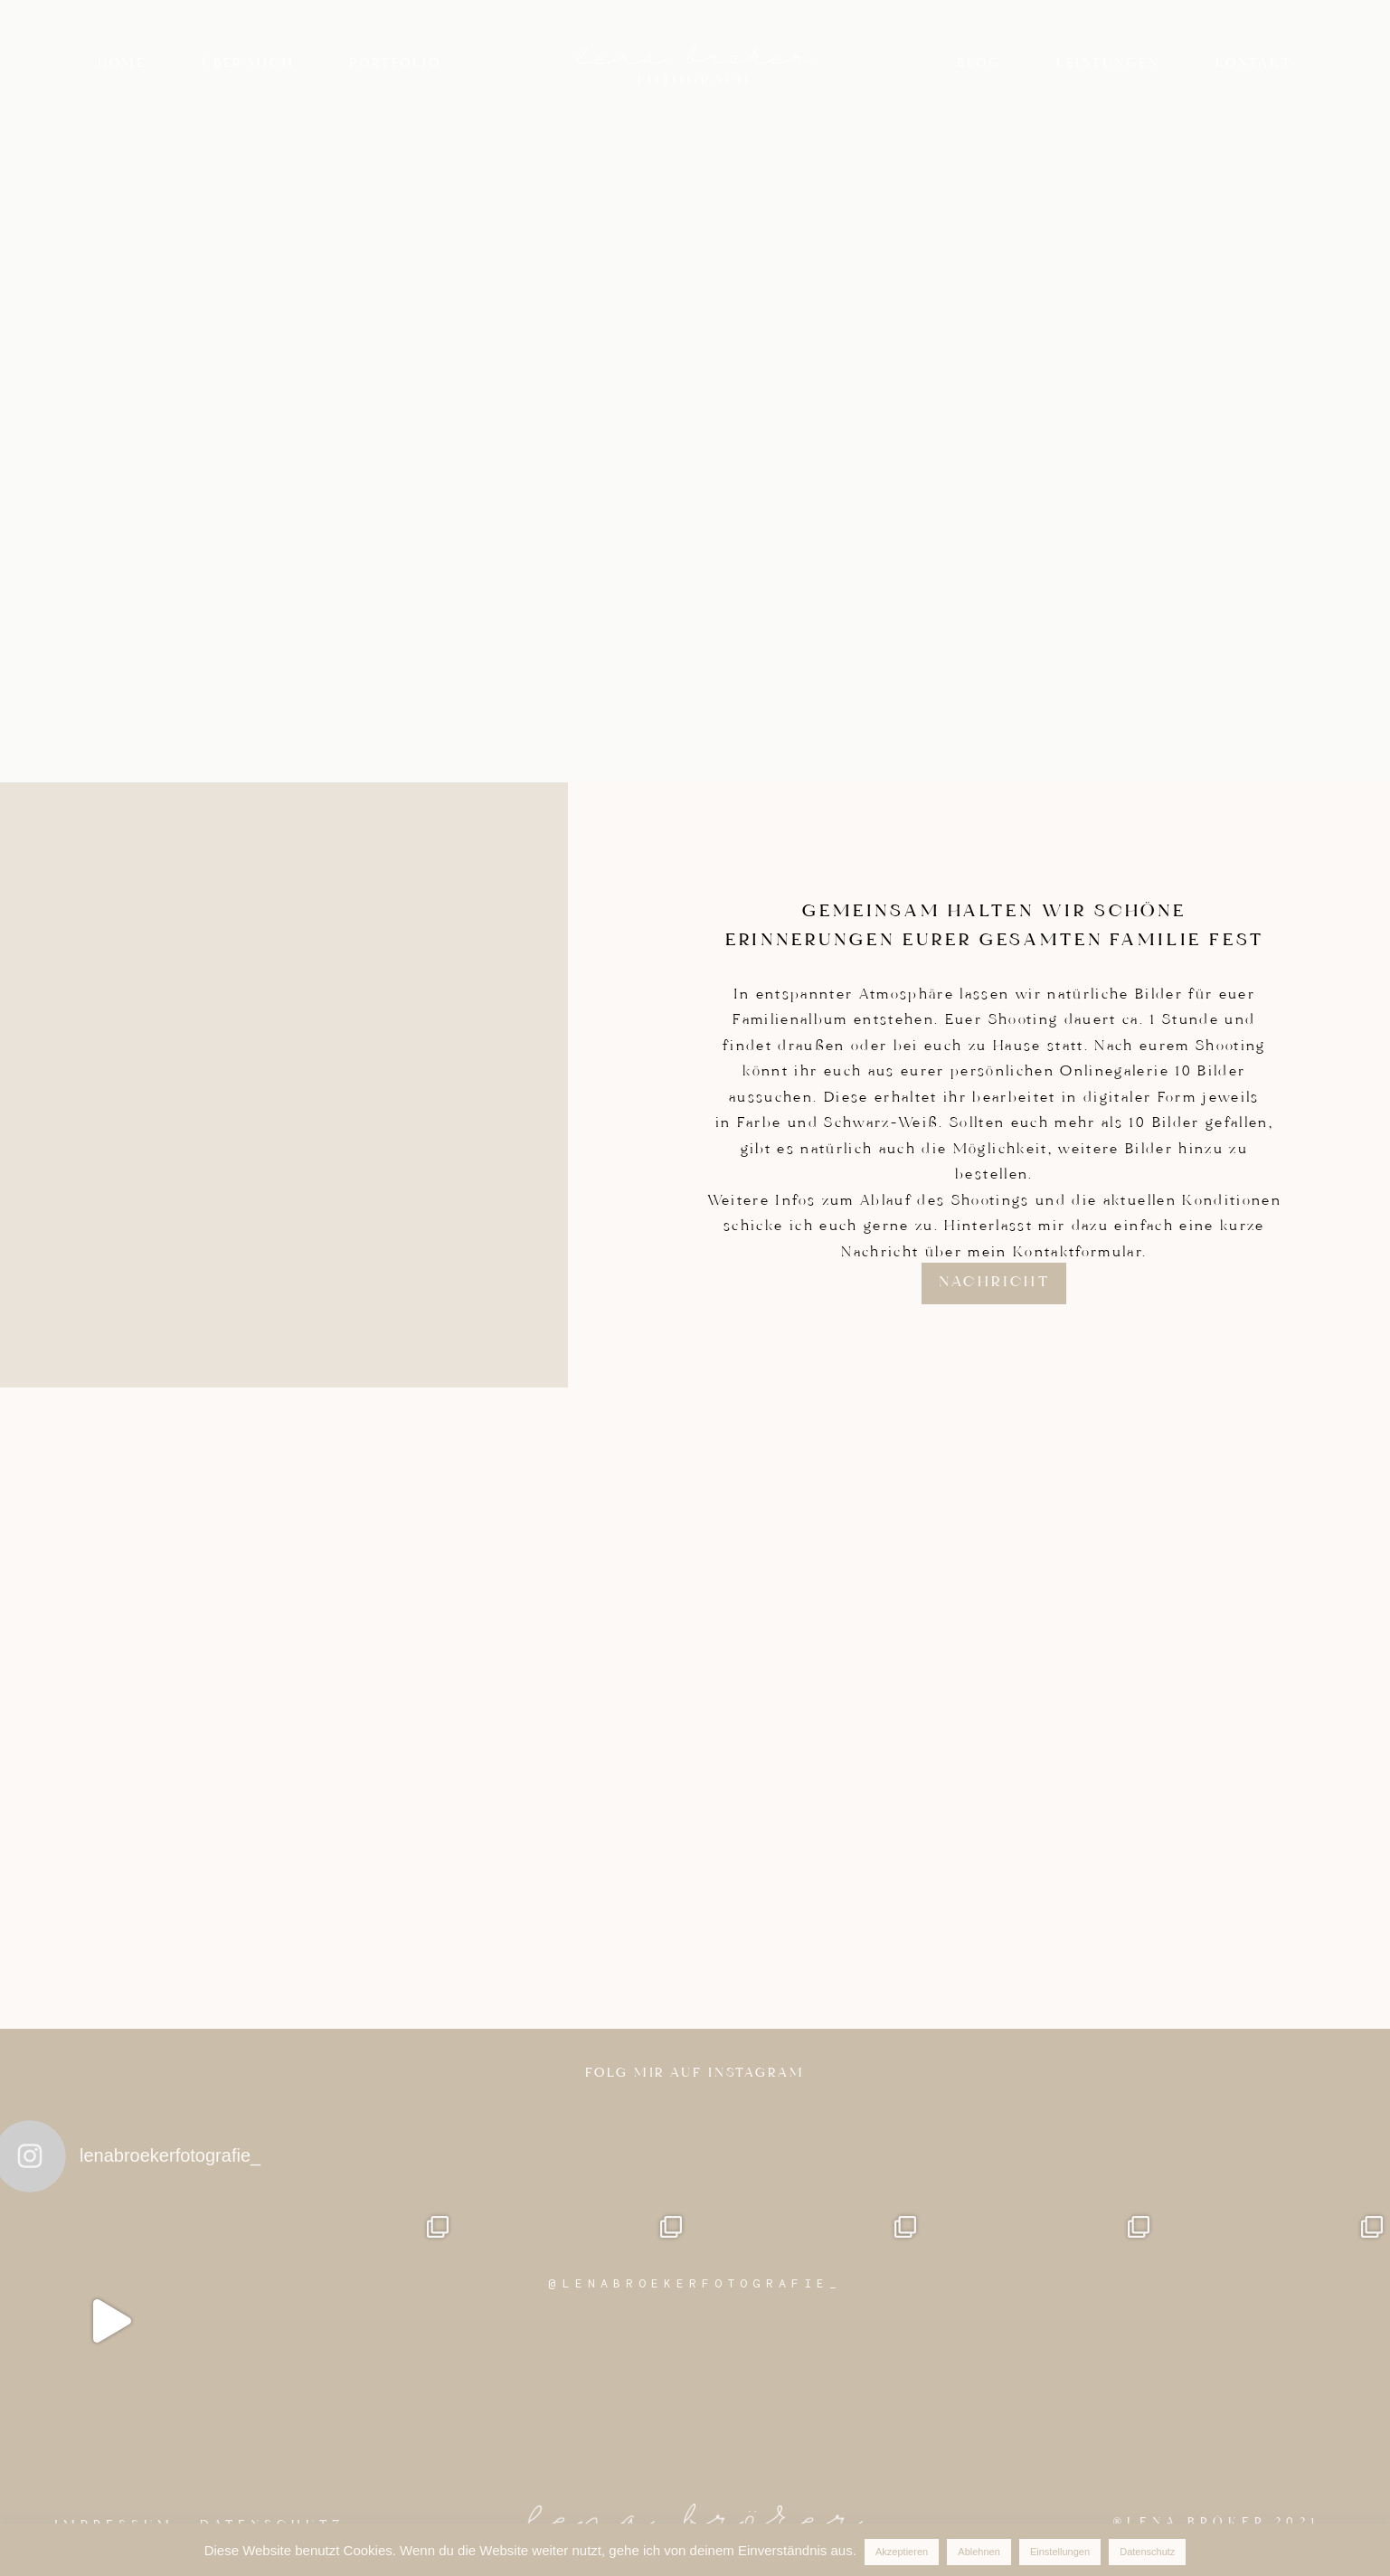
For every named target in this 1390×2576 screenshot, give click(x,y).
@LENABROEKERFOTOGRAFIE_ (695, 2283)
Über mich (248, 64)
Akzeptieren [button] (901, 2551)
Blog (979, 64)
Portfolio (395, 64)
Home (122, 64)
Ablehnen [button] (979, 2551)
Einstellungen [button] (1060, 2551)
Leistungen (1108, 64)
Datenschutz (1147, 2551)
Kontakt (1253, 64)
